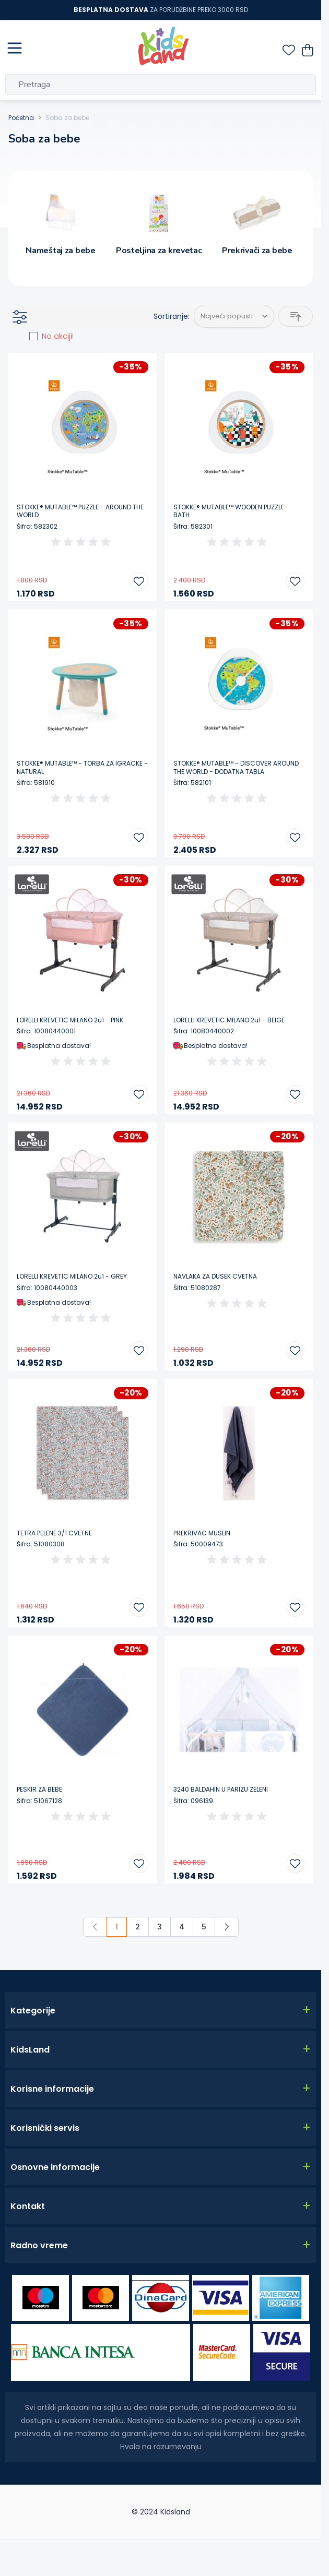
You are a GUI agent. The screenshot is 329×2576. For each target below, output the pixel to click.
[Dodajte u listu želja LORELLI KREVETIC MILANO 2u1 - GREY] (139, 1350)
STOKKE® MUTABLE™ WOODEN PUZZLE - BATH (231, 511)
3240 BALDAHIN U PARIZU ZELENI (220, 1789)
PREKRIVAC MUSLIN (201, 1533)
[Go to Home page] (163, 46)
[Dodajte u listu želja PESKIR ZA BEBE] (139, 1863)
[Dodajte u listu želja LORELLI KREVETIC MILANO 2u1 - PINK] (139, 1094)
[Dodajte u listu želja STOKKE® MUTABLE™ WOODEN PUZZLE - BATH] (295, 581)
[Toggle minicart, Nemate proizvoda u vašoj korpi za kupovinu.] (307, 50)
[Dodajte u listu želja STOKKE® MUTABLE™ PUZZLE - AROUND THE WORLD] (139, 581)
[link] (95, 1927)
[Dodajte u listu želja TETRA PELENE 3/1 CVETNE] (139, 1607)
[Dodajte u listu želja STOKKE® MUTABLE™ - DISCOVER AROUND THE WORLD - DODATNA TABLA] (295, 837)
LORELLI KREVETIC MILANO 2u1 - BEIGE (229, 1020)
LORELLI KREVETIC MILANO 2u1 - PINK (70, 1020)
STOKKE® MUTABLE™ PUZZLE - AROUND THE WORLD (80, 511)
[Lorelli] (32, 884)
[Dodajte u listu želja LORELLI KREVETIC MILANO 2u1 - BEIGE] (295, 1094)
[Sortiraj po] (234, 316)
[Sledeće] (227, 1927)
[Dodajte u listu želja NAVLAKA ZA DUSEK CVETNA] (295, 1350)
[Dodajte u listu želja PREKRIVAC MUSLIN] (295, 1607)
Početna (21, 117)
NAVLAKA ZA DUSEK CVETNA (215, 1276)
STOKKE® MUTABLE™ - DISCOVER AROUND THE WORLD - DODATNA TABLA (236, 767)
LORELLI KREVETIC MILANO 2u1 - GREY (72, 1276)
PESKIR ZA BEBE (39, 1789)
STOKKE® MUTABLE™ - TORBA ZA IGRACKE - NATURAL (82, 767)
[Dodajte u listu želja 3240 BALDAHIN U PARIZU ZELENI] (295, 1863)
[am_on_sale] (33, 336)
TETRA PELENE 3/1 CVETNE (54, 1533)
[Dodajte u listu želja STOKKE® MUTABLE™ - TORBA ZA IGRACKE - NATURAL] (139, 837)
